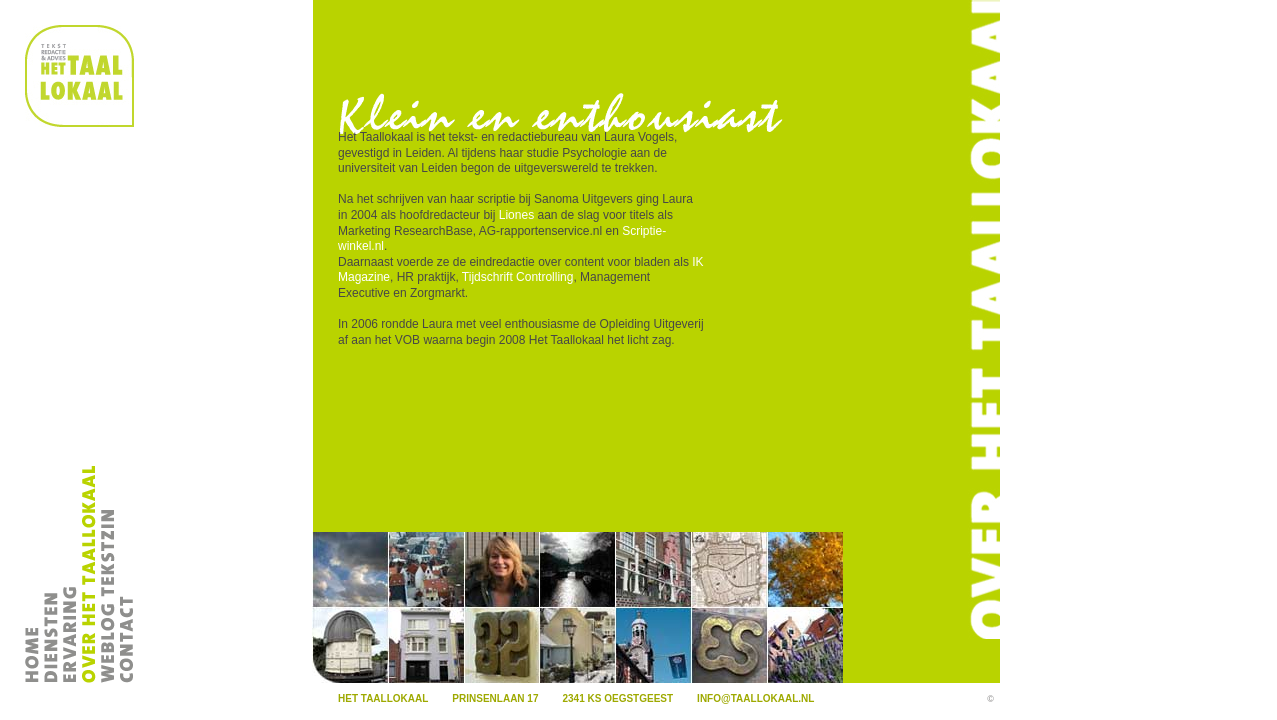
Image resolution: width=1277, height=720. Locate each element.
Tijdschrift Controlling (518, 277)
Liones (516, 215)
